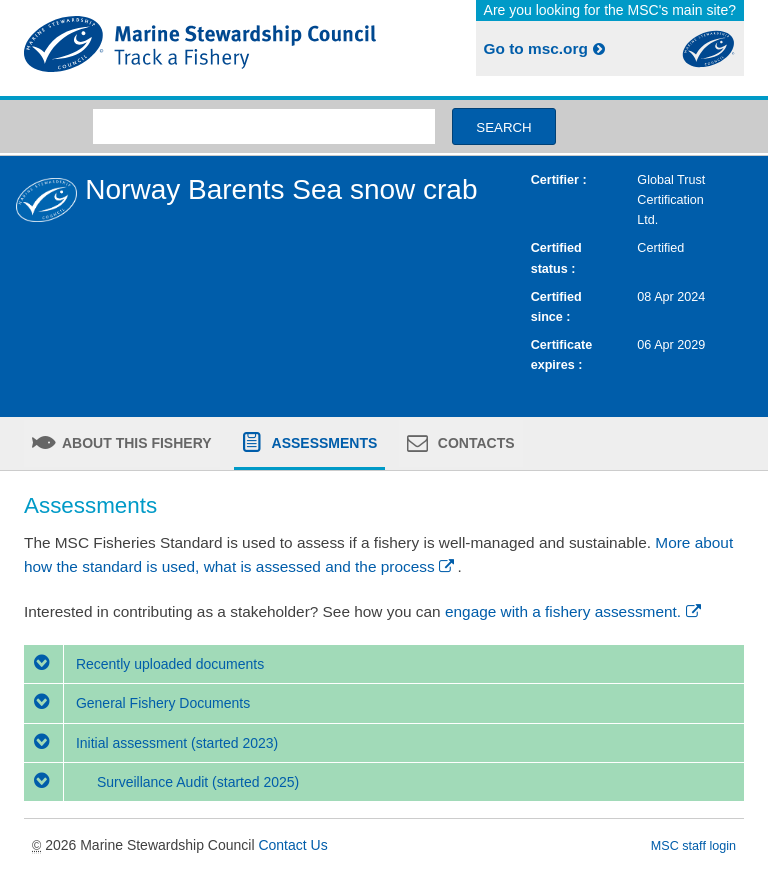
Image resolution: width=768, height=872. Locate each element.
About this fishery (135, 443)
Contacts (474, 443)
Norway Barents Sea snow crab (281, 189)
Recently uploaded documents (144, 664)
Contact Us (292, 845)
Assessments (322, 443)
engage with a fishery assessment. (574, 611)
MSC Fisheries (200, 48)
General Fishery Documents (137, 703)
